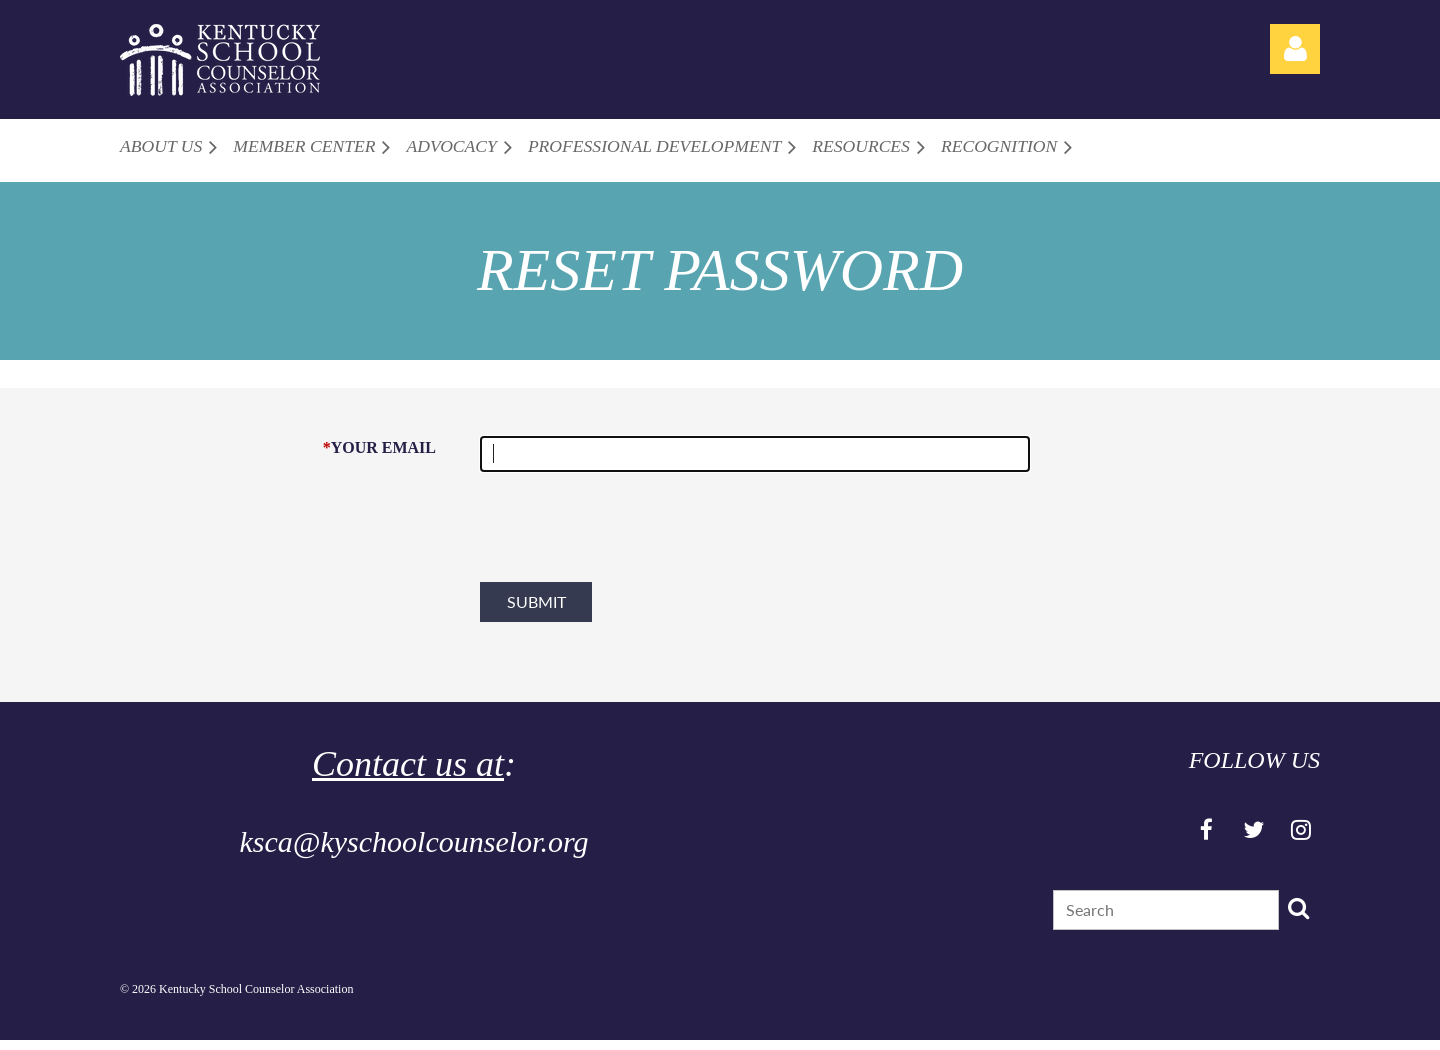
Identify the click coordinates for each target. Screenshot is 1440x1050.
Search (1298, 908)
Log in (1295, 49)
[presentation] (632, 535)
